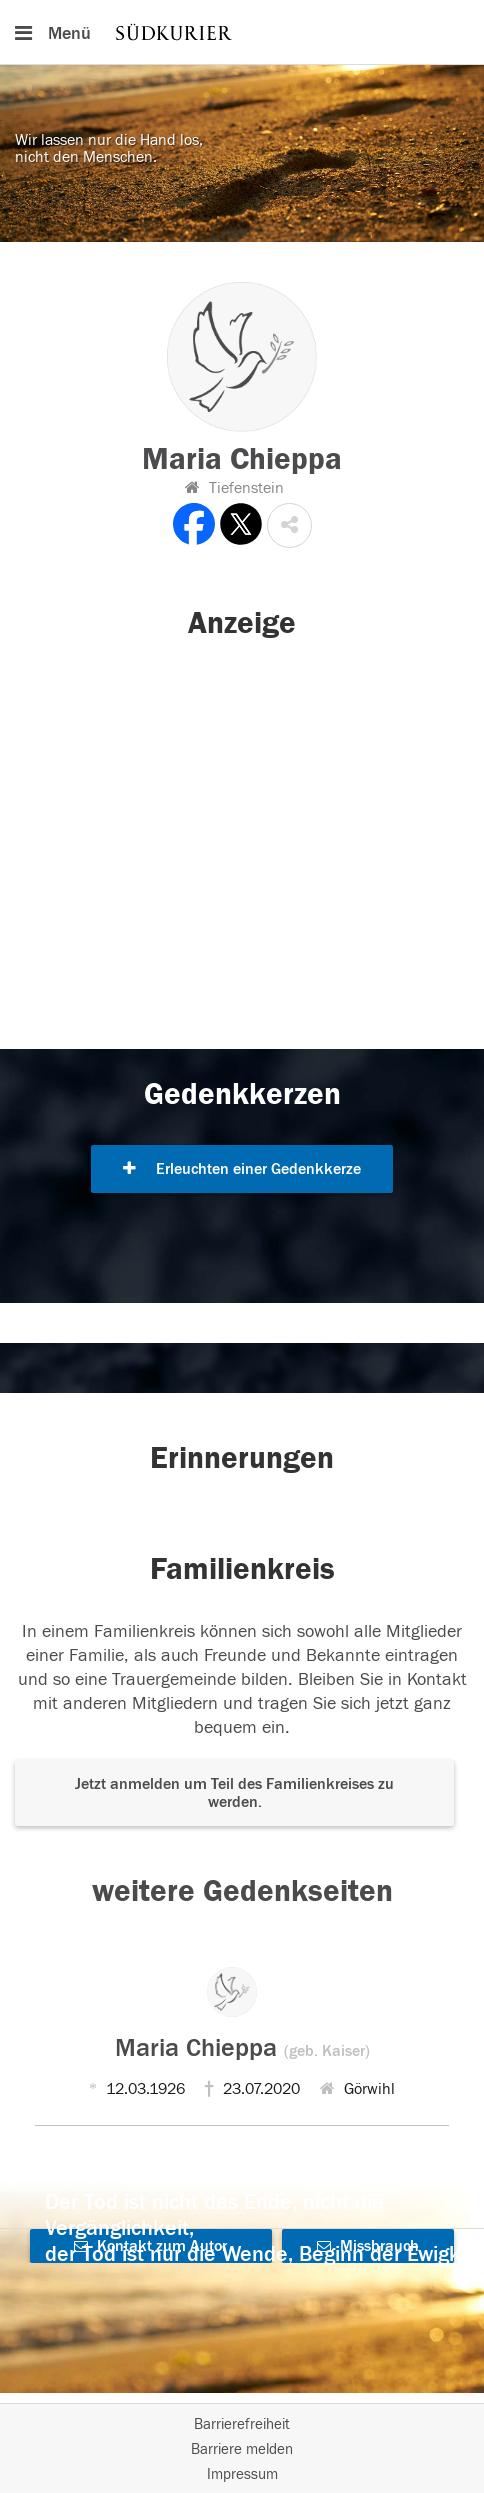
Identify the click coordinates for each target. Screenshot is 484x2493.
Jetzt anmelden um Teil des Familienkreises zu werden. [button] (234, 1793)
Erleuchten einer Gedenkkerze (242, 1169)
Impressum (242, 2474)
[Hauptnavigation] (242, 32)
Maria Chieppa (242, 2048)
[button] (289, 525)
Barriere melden (242, 2449)
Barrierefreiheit (242, 2424)
